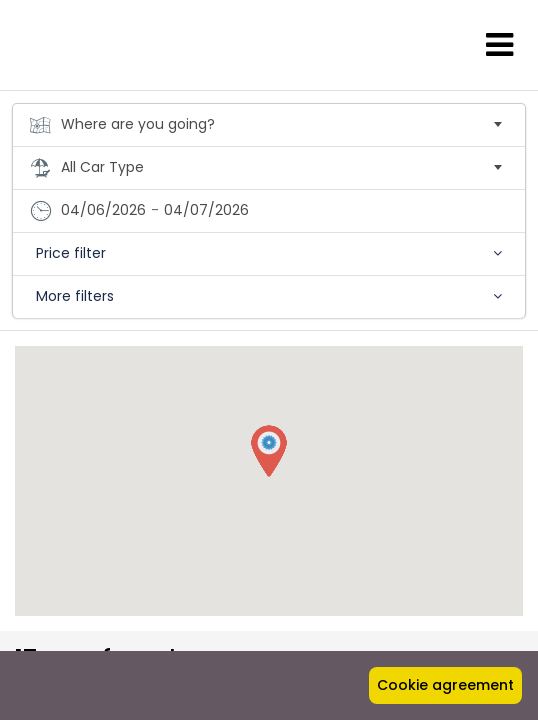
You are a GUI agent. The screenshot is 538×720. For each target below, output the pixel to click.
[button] (269, 452)
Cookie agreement (445, 685)
